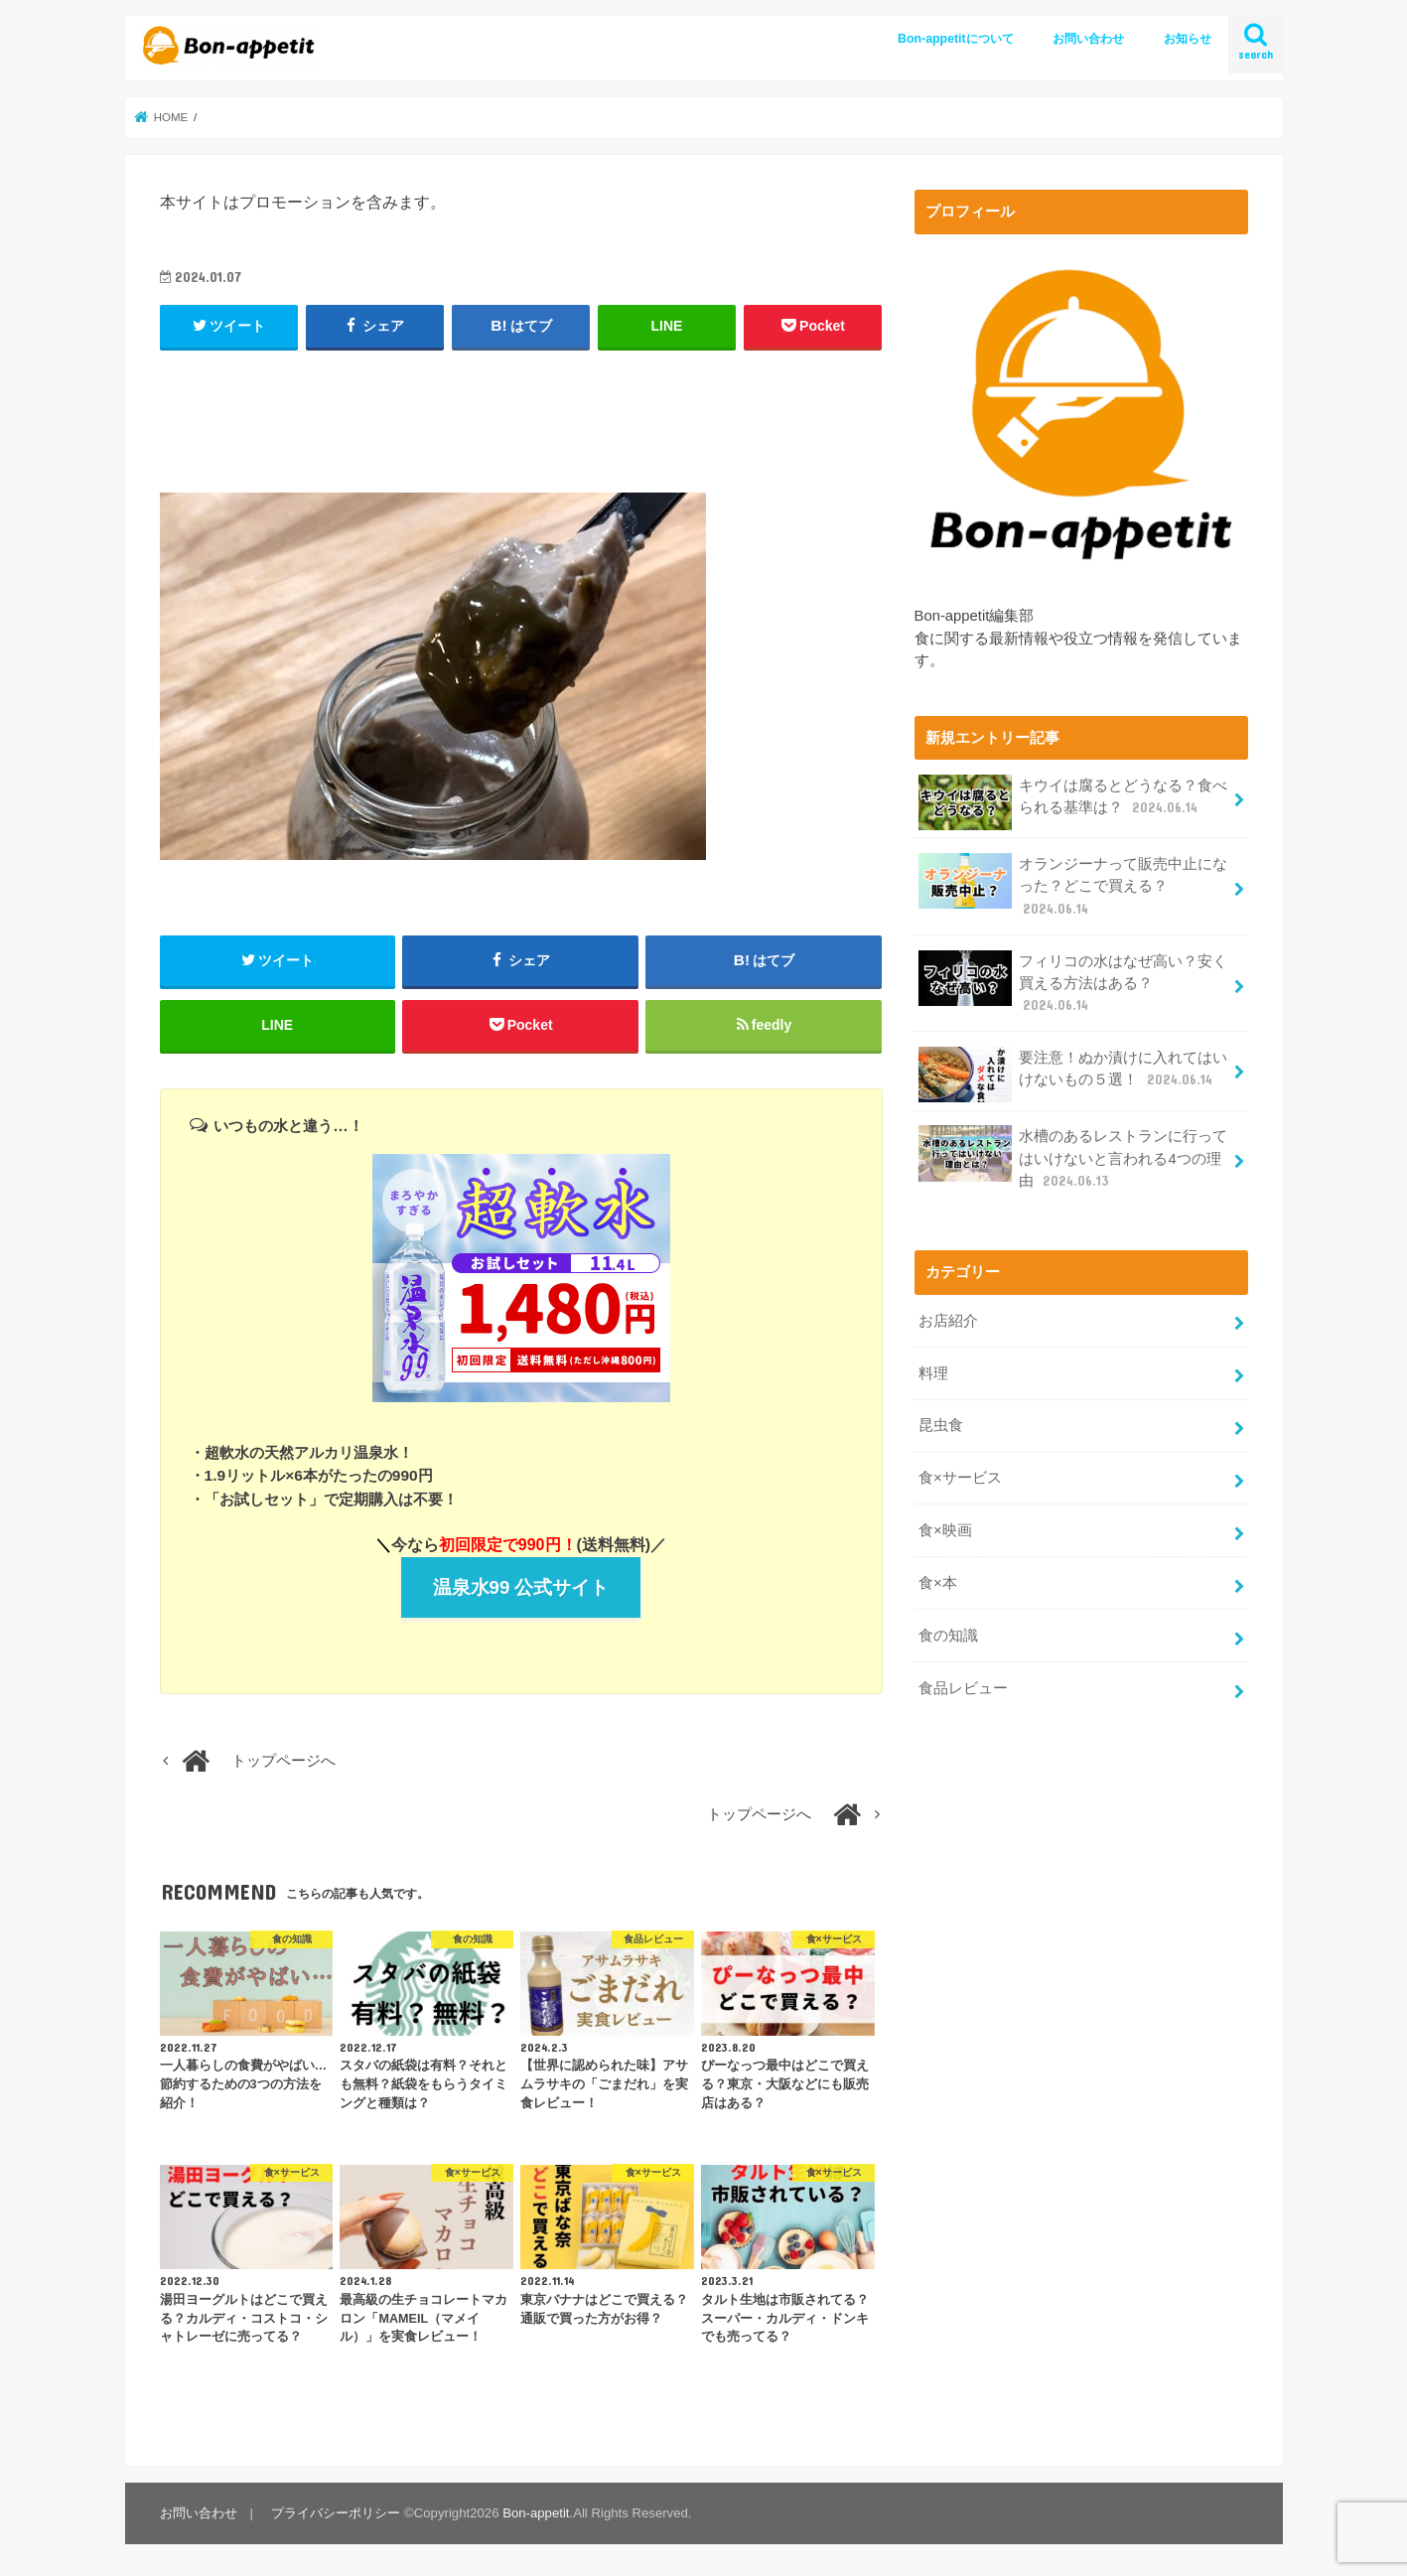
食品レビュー (963, 1688)
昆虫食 (940, 1425)
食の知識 (948, 1636)
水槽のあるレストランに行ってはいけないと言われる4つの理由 (1073, 1157)
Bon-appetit (535, 2512)
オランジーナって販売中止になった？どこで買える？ (1073, 885)
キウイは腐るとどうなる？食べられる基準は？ (1073, 802)
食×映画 (945, 1530)
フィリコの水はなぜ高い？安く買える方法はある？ (1073, 982)
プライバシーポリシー (335, 2512)
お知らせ (1187, 39)
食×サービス (960, 1478)
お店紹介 (948, 1321)
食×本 (937, 1583)
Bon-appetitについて (956, 39)
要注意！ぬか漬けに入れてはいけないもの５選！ (1073, 1074)
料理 (933, 1373)
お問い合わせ (1088, 39)
